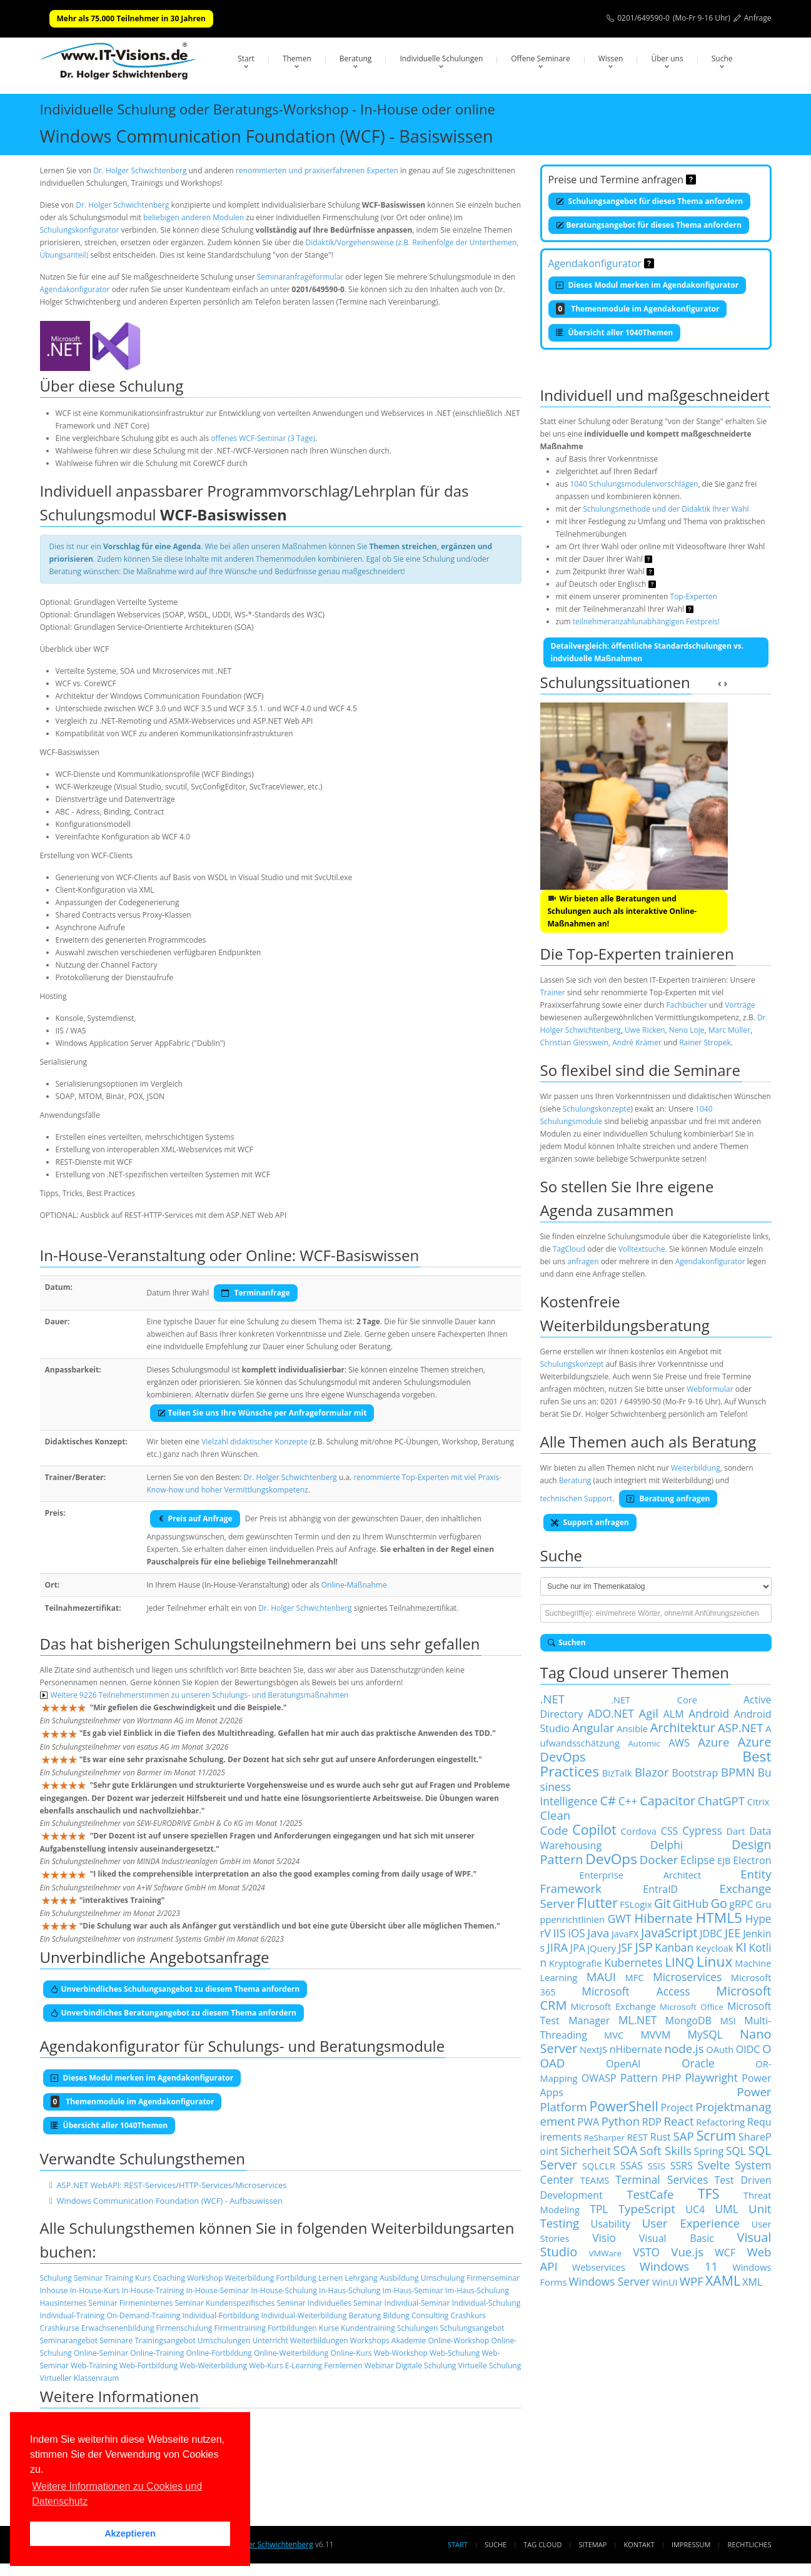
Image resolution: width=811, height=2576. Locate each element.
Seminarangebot (69, 2340)
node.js (684, 2048)
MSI (727, 2020)
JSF (625, 1947)
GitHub (690, 1903)
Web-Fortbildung (148, 2365)
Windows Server (609, 2281)
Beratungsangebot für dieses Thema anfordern (649, 225)
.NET (552, 1698)
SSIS (656, 2165)
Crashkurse (59, 2328)
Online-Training (157, 2353)
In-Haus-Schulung (349, 2290)
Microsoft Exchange (613, 2006)
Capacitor (667, 1800)
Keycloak (714, 1948)
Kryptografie (575, 1963)
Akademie (408, 2340)
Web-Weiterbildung (213, 2365)
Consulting (429, 2315)
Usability (611, 2224)
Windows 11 (679, 2266)
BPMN (738, 1772)
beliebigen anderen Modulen (193, 217)
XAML (722, 2280)
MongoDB (688, 2020)
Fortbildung (296, 2278)
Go (718, 1903)
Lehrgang (361, 2278)
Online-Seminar (101, 2353)
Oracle (698, 2063)
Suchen (567, 1642)
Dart (736, 1831)
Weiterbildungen (319, 2340)
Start (246, 58)
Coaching (169, 2278)
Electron (752, 1860)
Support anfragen (590, 1522)
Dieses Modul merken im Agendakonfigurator (647, 285)
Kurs (143, 2278)
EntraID (660, 1889)
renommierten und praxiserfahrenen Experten (317, 170)
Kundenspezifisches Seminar (256, 2303)
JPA (577, 1948)
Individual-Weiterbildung (303, 2315)
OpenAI (623, 2064)
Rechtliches (750, 2544)
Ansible (632, 1728)
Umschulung (443, 2278)
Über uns (667, 58)
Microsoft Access (636, 1991)
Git (662, 1903)
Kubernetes (633, 1962)
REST (637, 2137)
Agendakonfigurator (75, 289)
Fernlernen (343, 2365)
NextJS (593, 2049)
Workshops (370, 2340)
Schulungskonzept (572, 1364)
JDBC (711, 1933)
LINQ (679, 1962)
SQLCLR (598, 2165)
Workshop (205, 2278)
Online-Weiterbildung (291, 2353)
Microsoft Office (691, 2006)
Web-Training (94, 2365)
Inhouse (54, 2290)
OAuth (719, 2049)
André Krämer (637, 1042)
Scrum (716, 2135)
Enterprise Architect (641, 1875)
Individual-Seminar (417, 2303)
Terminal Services (661, 2179)
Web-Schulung (455, 2353)
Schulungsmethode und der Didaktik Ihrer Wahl (666, 509)
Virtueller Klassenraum (79, 2378)
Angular (593, 1727)
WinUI (665, 2282)
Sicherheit (585, 2150)
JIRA (557, 1947)
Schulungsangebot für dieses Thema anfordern (649, 201)
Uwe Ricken (645, 1030)
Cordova (639, 1831)
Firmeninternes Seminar (161, 2303)
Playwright (711, 2077)
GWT (620, 1918)
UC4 (695, 2209)
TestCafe (650, 2194)
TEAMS (595, 2180)
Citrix (758, 1801)
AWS (679, 1743)
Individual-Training (72, 2315)
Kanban (674, 1947)
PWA (589, 2122)
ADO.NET (611, 1713)
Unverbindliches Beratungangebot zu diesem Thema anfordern (174, 2012)
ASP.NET (740, 1727)
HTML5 (719, 1917)
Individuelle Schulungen (441, 58)
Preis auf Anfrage (195, 1518)
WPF (691, 2281)
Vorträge (740, 1005)
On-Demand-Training (143, 2315)
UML (726, 2208)
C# (608, 1800)
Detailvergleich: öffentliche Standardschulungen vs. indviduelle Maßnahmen (647, 652)
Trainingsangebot (164, 2340)
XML (752, 2282)
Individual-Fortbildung (220, 2315)
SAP (683, 2136)
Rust (660, 2137)
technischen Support (576, 1498)
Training (118, 2278)
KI (741, 1947)
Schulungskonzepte (597, 1108)
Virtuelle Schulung (489, 2365)
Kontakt (638, 2544)
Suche (722, 58)
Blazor (652, 1772)
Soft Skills (666, 2150)
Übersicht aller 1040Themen (614, 332)
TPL (599, 2208)
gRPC (741, 1904)
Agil (648, 1713)
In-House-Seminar (217, 2290)
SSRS (681, 2166)
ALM (673, 1714)
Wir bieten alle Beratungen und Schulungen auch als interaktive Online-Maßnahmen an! (622, 911)
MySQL (705, 2034)
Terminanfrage (255, 1292)
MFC (634, 1977)
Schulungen (417, 2328)
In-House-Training (153, 2290)
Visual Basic (676, 2238)
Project (676, 2107)
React (679, 2121)
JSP (643, 1947)
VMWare (605, 2253)
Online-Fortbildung (218, 2353)
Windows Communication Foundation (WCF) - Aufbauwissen (169, 2200)
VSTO (646, 2251)
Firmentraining (239, 2328)
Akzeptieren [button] (130, 2533)
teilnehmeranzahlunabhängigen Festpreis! (646, 621)
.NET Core (654, 1699)
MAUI (601, 1976)
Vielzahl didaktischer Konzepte (254, 1441)
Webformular (710, 1389)
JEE (733, 1932)
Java (598, 1932)
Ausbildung (399, 2278)
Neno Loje (687, 1030)
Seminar (88, 2278)
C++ (628, 1800)
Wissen (610, 58)
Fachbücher (686, 1005)
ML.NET (637, 2019)
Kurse (329, 2328)
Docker (659, 1859)
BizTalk (617, 1773)
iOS (576, 1932)
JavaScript (669, 1932)
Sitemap (593, 2544)
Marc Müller (729, 1030)
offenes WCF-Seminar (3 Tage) (263, 438)
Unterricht (270, 2340)
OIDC (748, 2049)
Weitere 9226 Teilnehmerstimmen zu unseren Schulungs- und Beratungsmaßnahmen (194, 1695)
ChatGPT (721, 1800)
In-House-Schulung (284, 2290)
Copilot (594, 1829)
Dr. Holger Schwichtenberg (139, 170)
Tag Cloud (542, 2544)
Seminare (116, 2340)
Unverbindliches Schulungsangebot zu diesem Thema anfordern (175, 1989)
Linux (714, 1961)
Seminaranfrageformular (300, 276)
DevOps (611, 1859)
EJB (724, 1860)
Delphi (666, 1844)
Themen (297, 58)
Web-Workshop (401, 2353)
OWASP (599, 2078)
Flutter (597, 1903)
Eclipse (697, 1859)
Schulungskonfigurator (79, 230)
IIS (559, 1932)
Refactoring (720, 2122)
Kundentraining (368, 2328)
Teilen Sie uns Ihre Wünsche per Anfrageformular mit (262, 1412)
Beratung (356, 58)
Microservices (687, 1976)
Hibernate (664, 1918)
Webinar (379, 2365)
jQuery (601, 1948)
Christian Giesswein (574, 1042)
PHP (671, 2078)
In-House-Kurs (95, 2290)
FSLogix (636, 1904)
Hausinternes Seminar (79, 2303)
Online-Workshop (458, 2340)
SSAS (631, 2166)
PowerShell (623, 2106)
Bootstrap (695, 1773)
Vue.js (687, 2251)
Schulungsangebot (472, 2328)
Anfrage (758, 18)
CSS (669, 1831)
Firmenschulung (184, 2328)
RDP (652, 2122)
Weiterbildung (249, 2278)
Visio (604, 2237)
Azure (713, 1742)
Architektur (682, 1727)
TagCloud (569, 1249)
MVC (613, 2035)
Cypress (702, 1830)
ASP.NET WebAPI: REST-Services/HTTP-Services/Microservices (171, 2185)
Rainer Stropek (705, 1042)
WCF (725, 2252)
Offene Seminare (540, 58)
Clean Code (555, 1822)
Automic (644, 1743)
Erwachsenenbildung (117, 2328)
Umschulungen (224, 2340)
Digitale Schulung (426, 2365)
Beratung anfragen (668, 1498)
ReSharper (604, 2137)
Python (621, 2121)
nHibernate (636, 2049)
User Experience (691, 2223)
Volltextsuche (641, 1249)
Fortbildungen (292, 2328)
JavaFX (625, 1933)
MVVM (655, 2035)
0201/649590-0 (643, 18)
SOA (625, 2150)
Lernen (330, 2278)
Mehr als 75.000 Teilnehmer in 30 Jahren (131, 18)
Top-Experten (693, 596)
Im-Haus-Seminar (413, 2290)
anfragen (582, 1261)
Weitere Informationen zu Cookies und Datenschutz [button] (117, 2494)
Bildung (396, 2315)
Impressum (691, 2544)
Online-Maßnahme (354, 1585)
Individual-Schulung (486, 2303)
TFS (708, 2193)
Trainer (552, 992)
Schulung (56, 2278)
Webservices (598, 2267)
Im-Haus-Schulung (477, 2290)
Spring (709, 2151)
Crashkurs (468, 2315)
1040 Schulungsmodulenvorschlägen (634, 484)
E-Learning (303, 2365)
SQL (736, 2150)
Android (708, 1713)
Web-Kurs (266, 2365)
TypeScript (646, 2208)
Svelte (714, 2165)
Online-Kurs (350, 2353)
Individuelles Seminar (345, 2303)
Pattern (639, 2077)
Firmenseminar (493, 2278)
